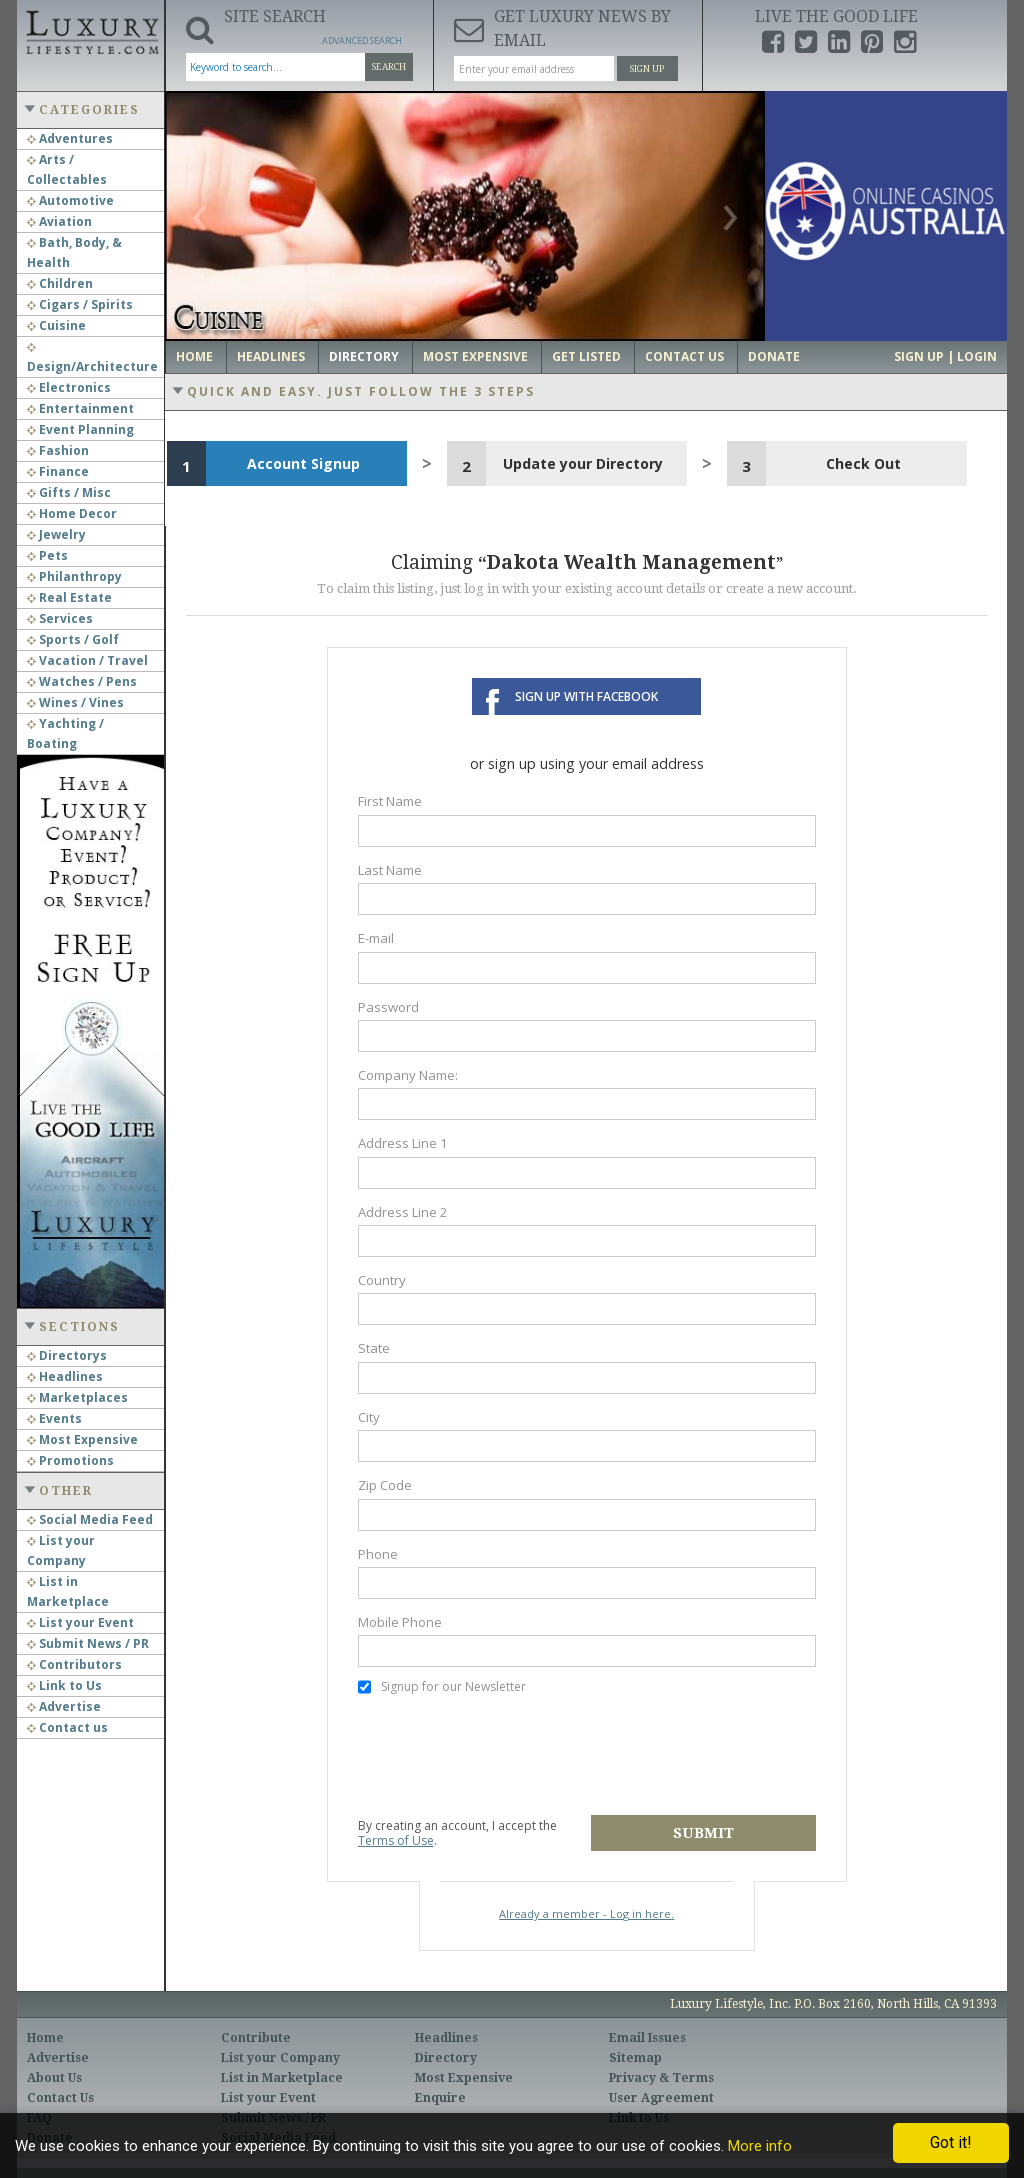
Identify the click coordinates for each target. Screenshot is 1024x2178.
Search (389, 67)
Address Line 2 (403, 1212)
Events (54, 1418)
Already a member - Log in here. (586, 1913)
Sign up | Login (945, 356)
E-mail (376, 938)
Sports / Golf (73, 639)
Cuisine (56, 325)
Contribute (256, 2038)
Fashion (58, 450)
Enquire (440, 2098)
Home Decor (72, 513)
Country (382, 1280)
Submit (703, 1833)
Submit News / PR (88, 1643)
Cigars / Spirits (80, 304)
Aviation (59, 221)
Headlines (65, 1376)
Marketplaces (77, 1397)
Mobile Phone (400, 1622)
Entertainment (80, 408)
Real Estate (69, 597)
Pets (47, 555)
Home (194, 356)
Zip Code (385, 1485)
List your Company (280, 2058)
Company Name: (408, 1075)
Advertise (64, 1706)
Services (60, 618)
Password (388, 1007)
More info (760, 2146)
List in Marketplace (282, 2078)
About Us (54, 2078)
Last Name (390, 870)
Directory (364, 356)
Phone (378, 1554)
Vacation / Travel (87, 660)
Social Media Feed (90, 1519)
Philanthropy (74, 576)
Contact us (67, 1727)
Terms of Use (396, 1840)
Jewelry (56, 534)
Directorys (67, 1355)
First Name (390, 801)
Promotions (70, 1460)
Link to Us (64, 1685)
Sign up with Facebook (586, 696)
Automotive (70, 200)
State (374, 1348)
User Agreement (661, 2098)
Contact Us (684, 356)
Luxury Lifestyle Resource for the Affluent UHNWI (90, 30)
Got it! (951, 2142)
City (369, 1417)
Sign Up (647, 69)
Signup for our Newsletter (442, 1687)
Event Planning (80, 429)
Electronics (69, 387)
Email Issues (647, 2038)
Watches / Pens (82, 681)
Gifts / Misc (69, 492)
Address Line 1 (403, 1143)
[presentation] (510, 1756)
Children (60, 283)
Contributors (74, 1664)
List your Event (80, 1622)
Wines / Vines (75, 702)
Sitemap (635, 2058)
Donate (774, 356)
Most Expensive (82, 1439)
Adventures (70, 138)
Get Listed (586, 356)
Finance (58, 471)
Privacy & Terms (661, 2078)
